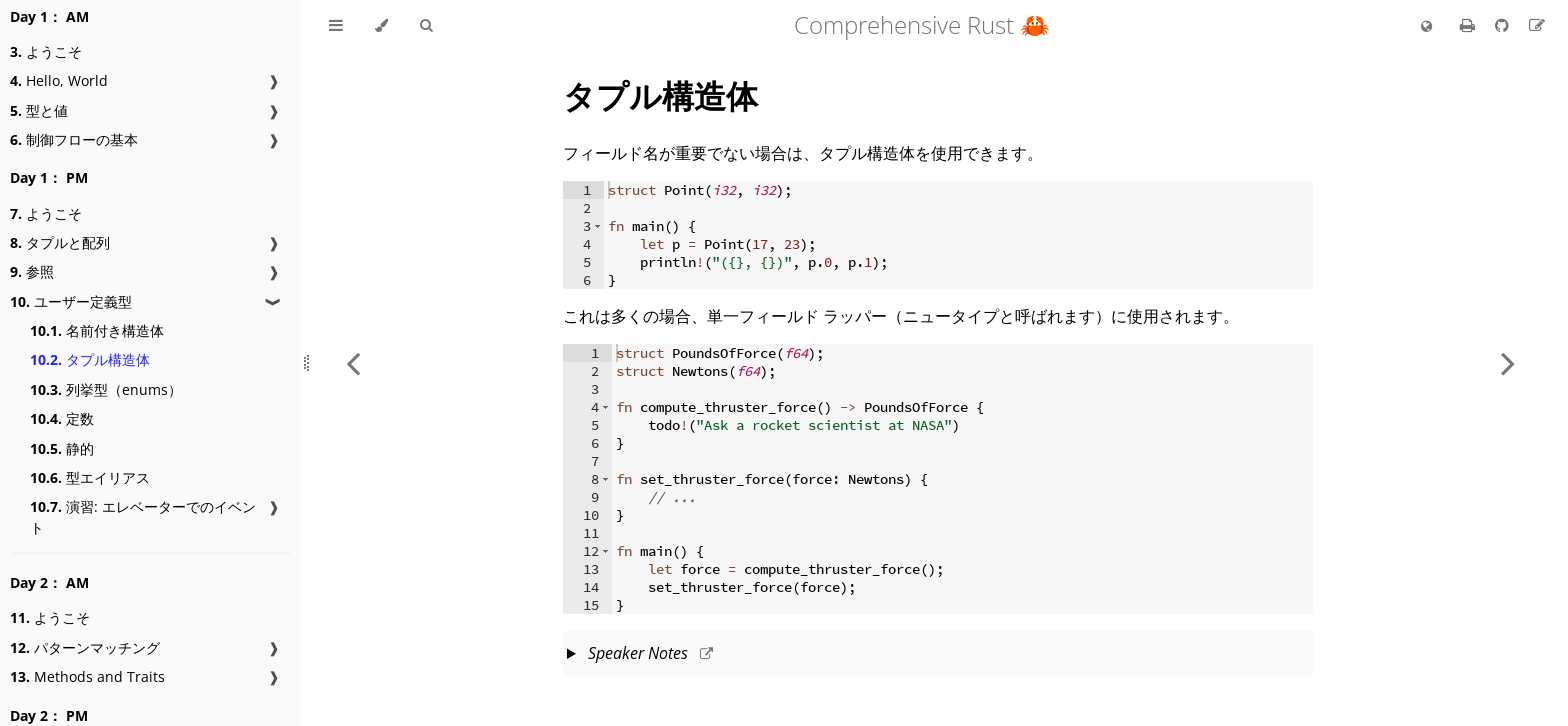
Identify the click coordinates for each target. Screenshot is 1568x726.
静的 (62, 448)
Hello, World (59, 80)
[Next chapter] (1508, 363)
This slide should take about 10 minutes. (938, 655)
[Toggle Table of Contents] (336, 26)
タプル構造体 (90, 359)
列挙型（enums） (106, 389)
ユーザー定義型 (71, 301)
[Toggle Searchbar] (426, 26)
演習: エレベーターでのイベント (143, 517)
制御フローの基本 (74, 139)
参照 (32, 271)
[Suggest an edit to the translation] (1537, 25)
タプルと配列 (60, 242)
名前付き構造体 (97, 330)
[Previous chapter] (353, 363)
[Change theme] (381, 26)
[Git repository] (1504, 25)
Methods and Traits (87, 676)
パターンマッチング (85, 647)
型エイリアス (90, 477)
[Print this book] (1469, 25)
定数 (62, 418)
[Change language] (1426, 27)
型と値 (39, 110)
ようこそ (46, 51)
